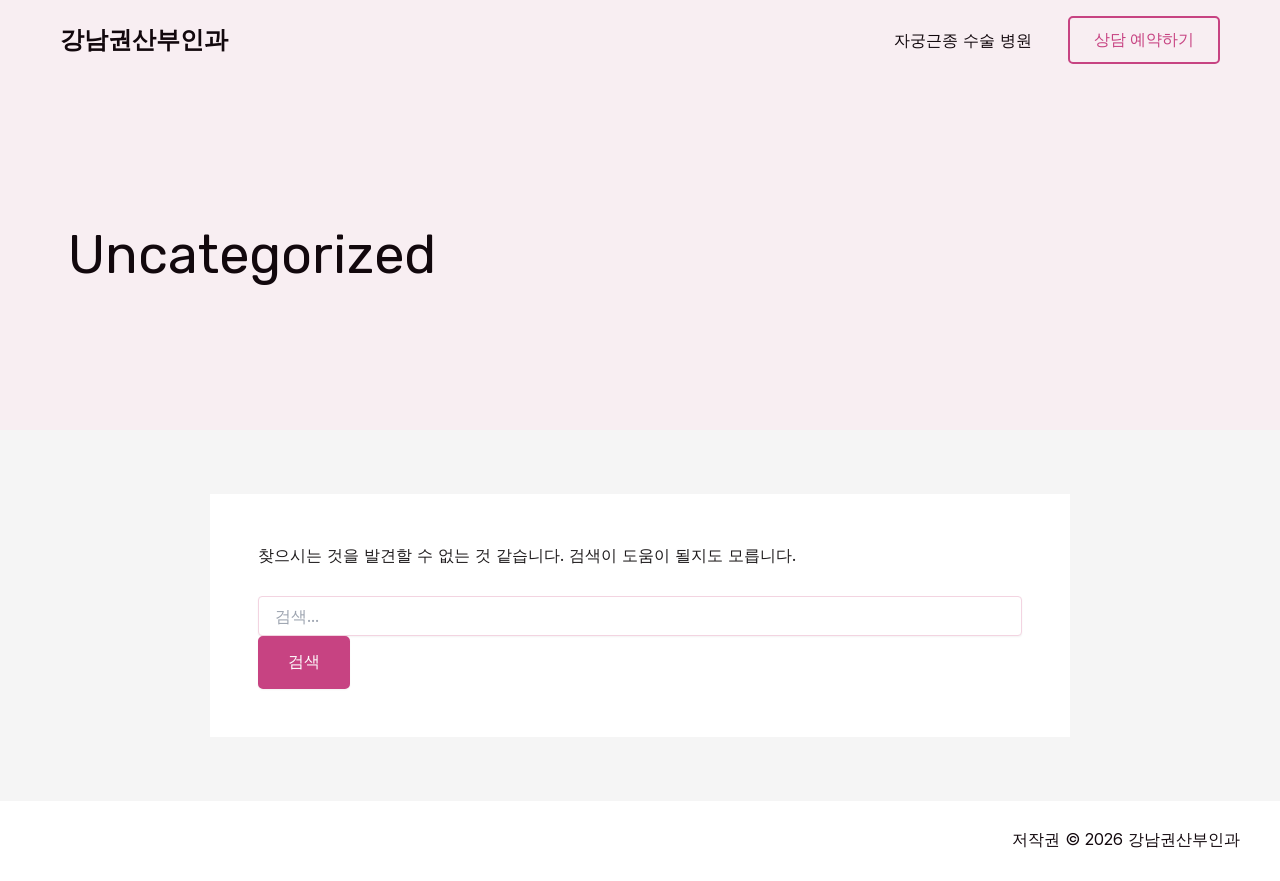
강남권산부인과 (144, 39)
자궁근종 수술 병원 (963, 40)
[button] (1144, 40)
